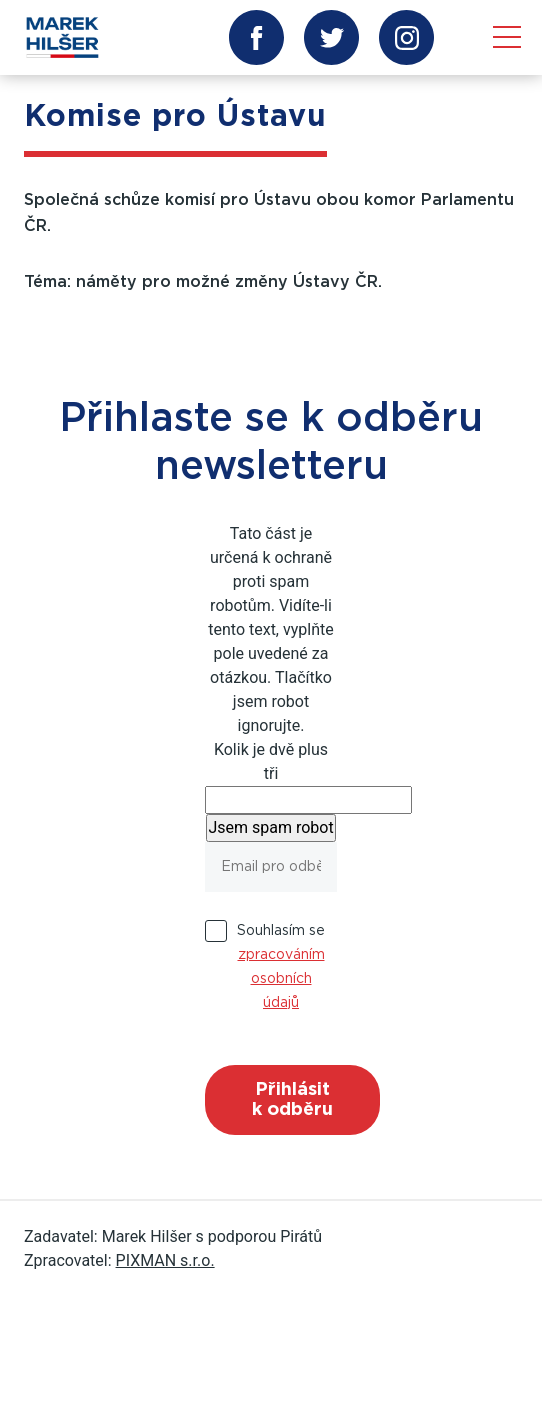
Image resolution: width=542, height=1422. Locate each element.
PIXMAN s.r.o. (165, 1260)
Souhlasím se (281, 967)
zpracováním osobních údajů (281, 979)
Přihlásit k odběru (292, 1100)
